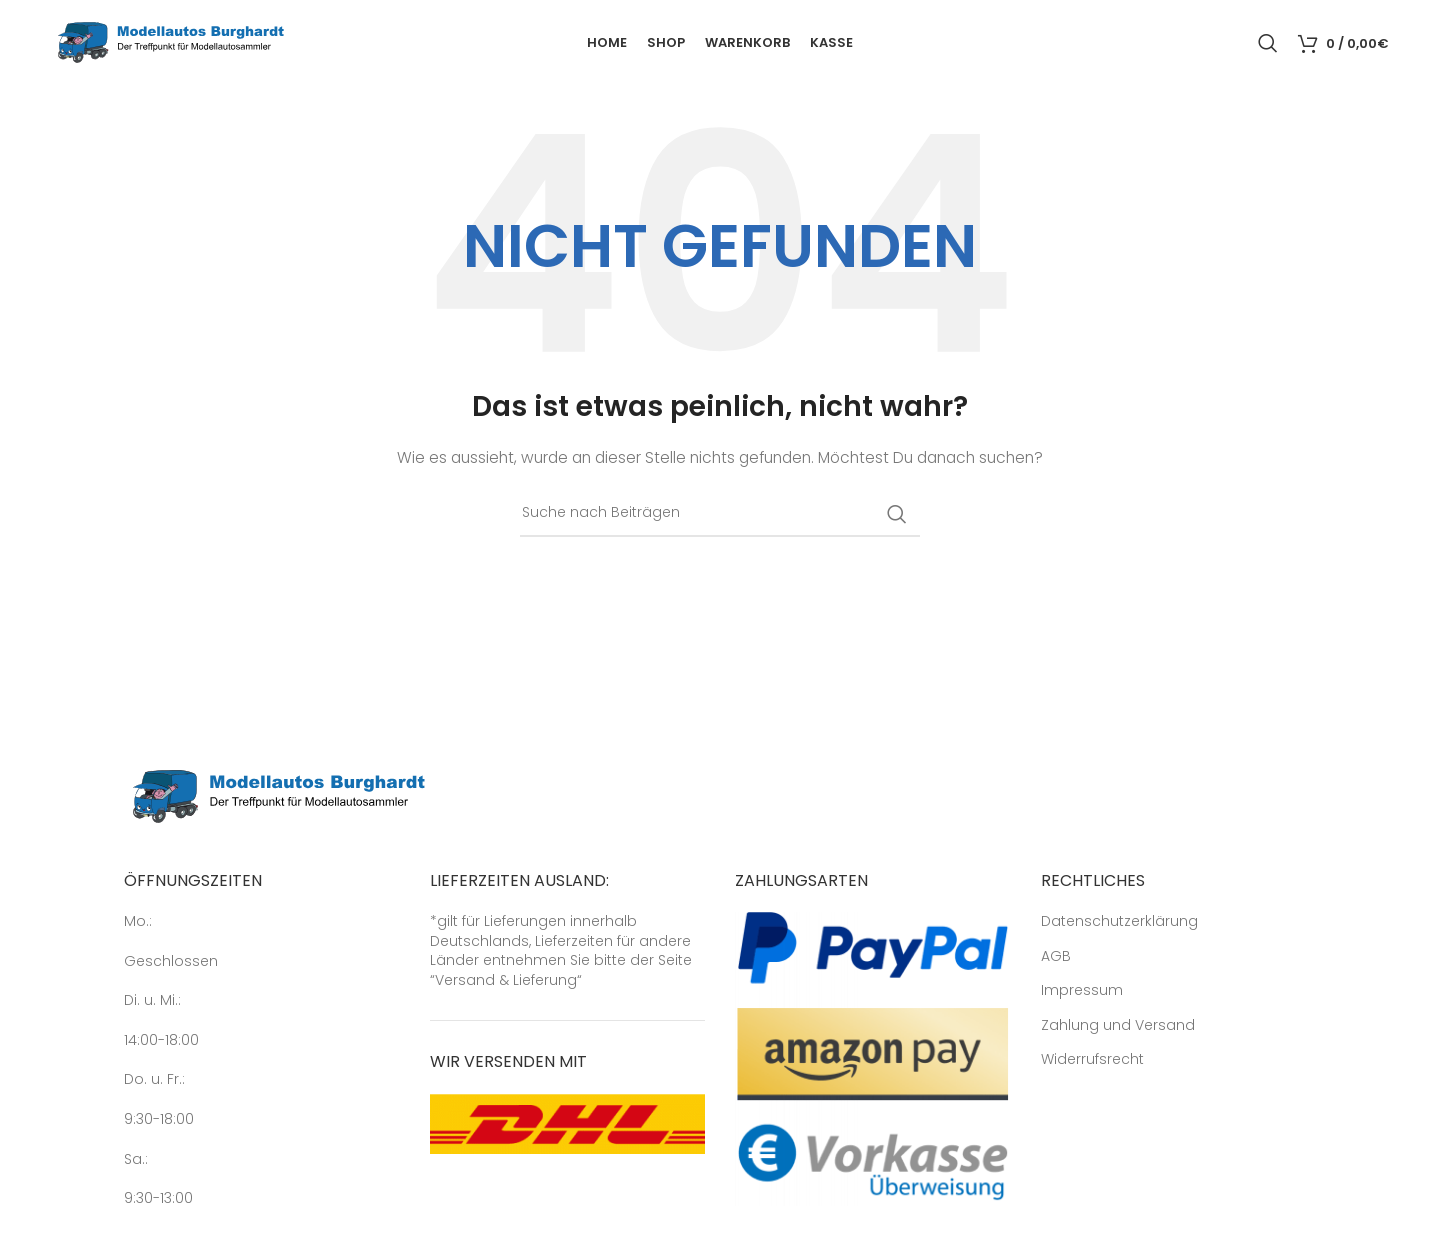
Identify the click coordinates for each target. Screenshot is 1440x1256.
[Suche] (1268, 43)
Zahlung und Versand (1118, 1025)
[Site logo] (171, 41)
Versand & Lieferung (506, 980)
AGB (1056, 956)
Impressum (1082, 990)
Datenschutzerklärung (1119, 921)
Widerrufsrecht (1092, 1059)
